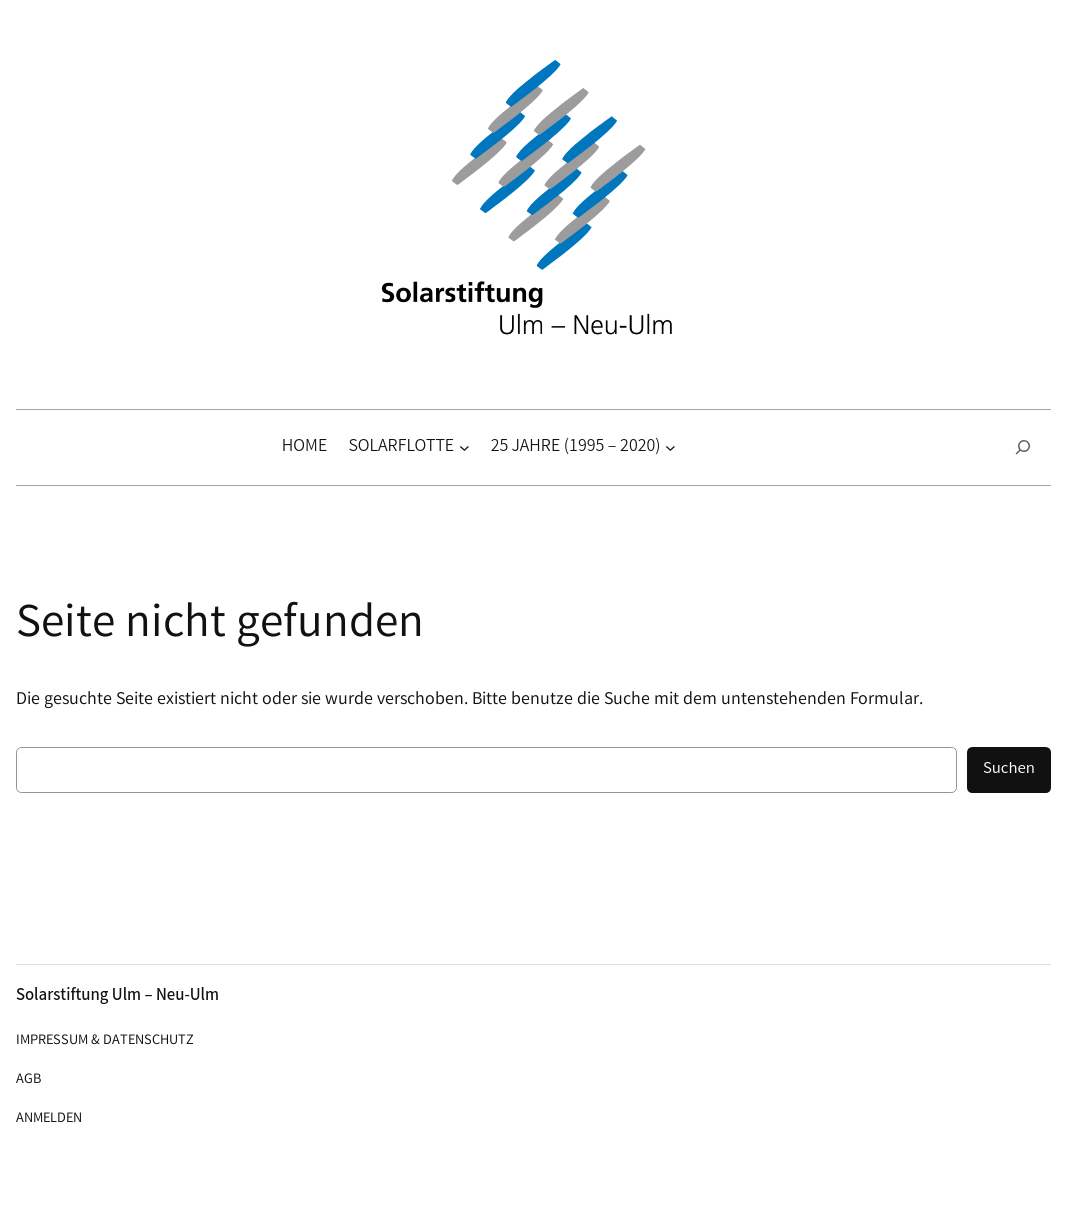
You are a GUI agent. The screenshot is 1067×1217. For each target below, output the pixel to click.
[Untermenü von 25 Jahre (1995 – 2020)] (670, 447)
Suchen (1009, 769)
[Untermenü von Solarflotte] (464, 447)
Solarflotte (401, 447)
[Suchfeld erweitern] (1023, 447)
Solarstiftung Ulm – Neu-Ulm (117, 996)
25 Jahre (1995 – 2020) (576, 447)
